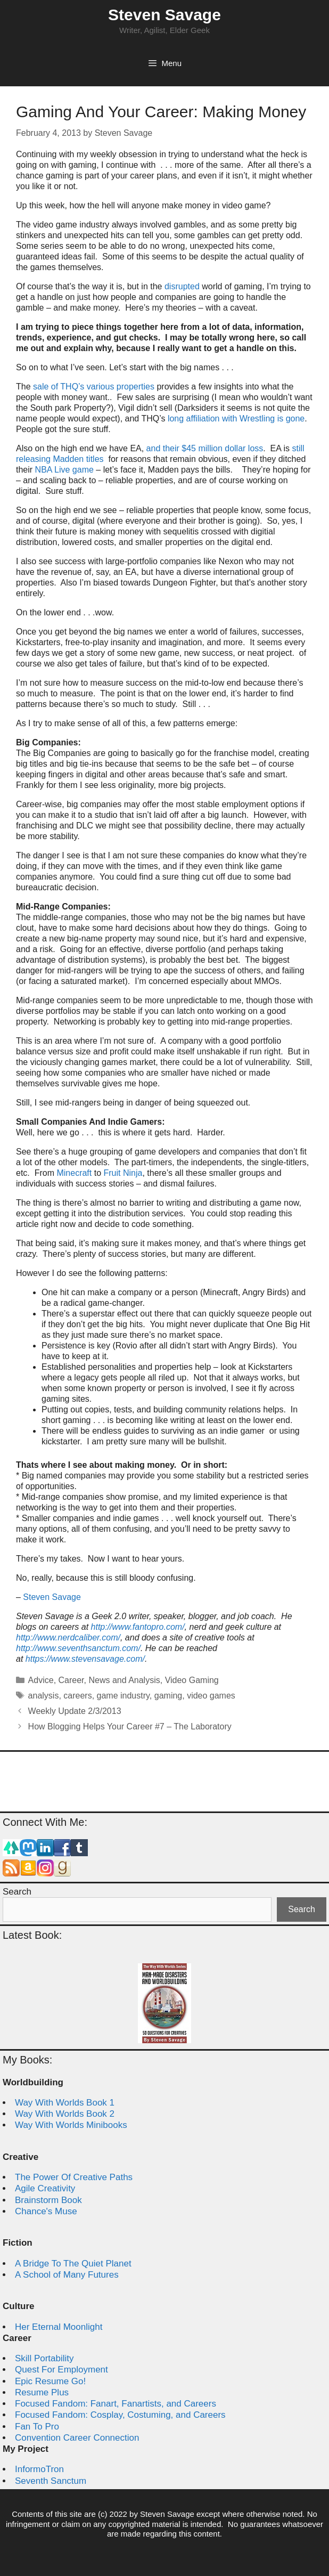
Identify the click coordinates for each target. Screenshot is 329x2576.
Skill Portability (44, 2358)
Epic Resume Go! (50, 2381)
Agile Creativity (45, 2188)
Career (71, 1680)
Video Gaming (192, 1680)
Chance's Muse (46, 2211)
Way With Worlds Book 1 (64, 2103)
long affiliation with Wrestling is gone (236, 418)
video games (211, 1695)
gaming (168, 1695)
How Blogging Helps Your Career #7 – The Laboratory (130, 1726)
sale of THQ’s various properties (93, 386)
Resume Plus (42, 2392)
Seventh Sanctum (50, 2481)
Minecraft (74, 1172)
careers (77, 1695)
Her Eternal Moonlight (58, 2327)
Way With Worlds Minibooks (71, 2125)
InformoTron (39, 2469)
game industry (123, 1695)
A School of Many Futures (67, 2275)
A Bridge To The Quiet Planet (73, 2263)
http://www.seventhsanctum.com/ (78, 1648)
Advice (41, 1680)
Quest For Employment (61, 2369)
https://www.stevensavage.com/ (85, 1658)
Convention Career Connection (77, 2438)
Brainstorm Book (48, 2200)
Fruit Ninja (122, 1172)
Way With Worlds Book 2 (64, 2114)
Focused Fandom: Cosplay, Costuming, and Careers (120, 2415)
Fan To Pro (37, 2426)
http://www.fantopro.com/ (138, 1626)
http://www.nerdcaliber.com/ (68, 1637)
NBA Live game (64, 469)
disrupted (182, 286)
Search (17, 1892)
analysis (43, 1695)
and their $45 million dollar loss (205, 448)
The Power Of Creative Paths (74, 2177)
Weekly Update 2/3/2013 (74, 1711)
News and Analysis (124, 1680)
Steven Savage (164, 14)
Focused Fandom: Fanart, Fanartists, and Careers (115, 2404)
